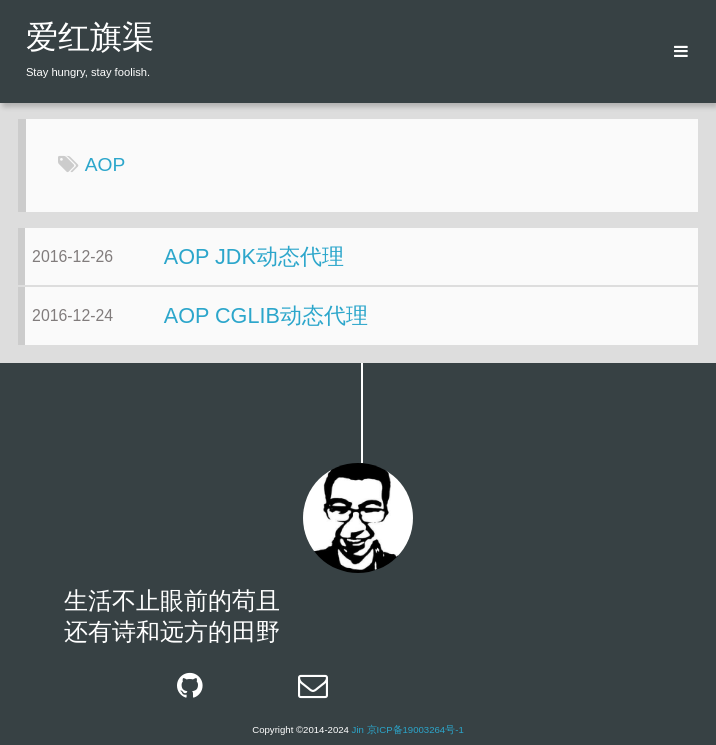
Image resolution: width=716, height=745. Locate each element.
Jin (358, 729)
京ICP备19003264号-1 (415, 729)
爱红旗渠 (90, 40)
